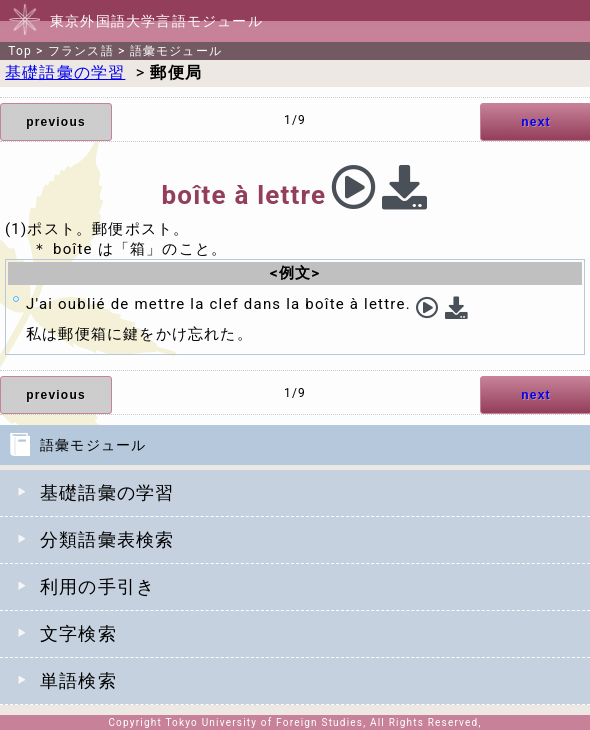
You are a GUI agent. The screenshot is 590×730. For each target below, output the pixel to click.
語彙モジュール (176, 51)
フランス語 (81, 51)
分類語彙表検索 (107, 539)
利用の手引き (97, 586)
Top (20, 51)
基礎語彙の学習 (107, 492)
